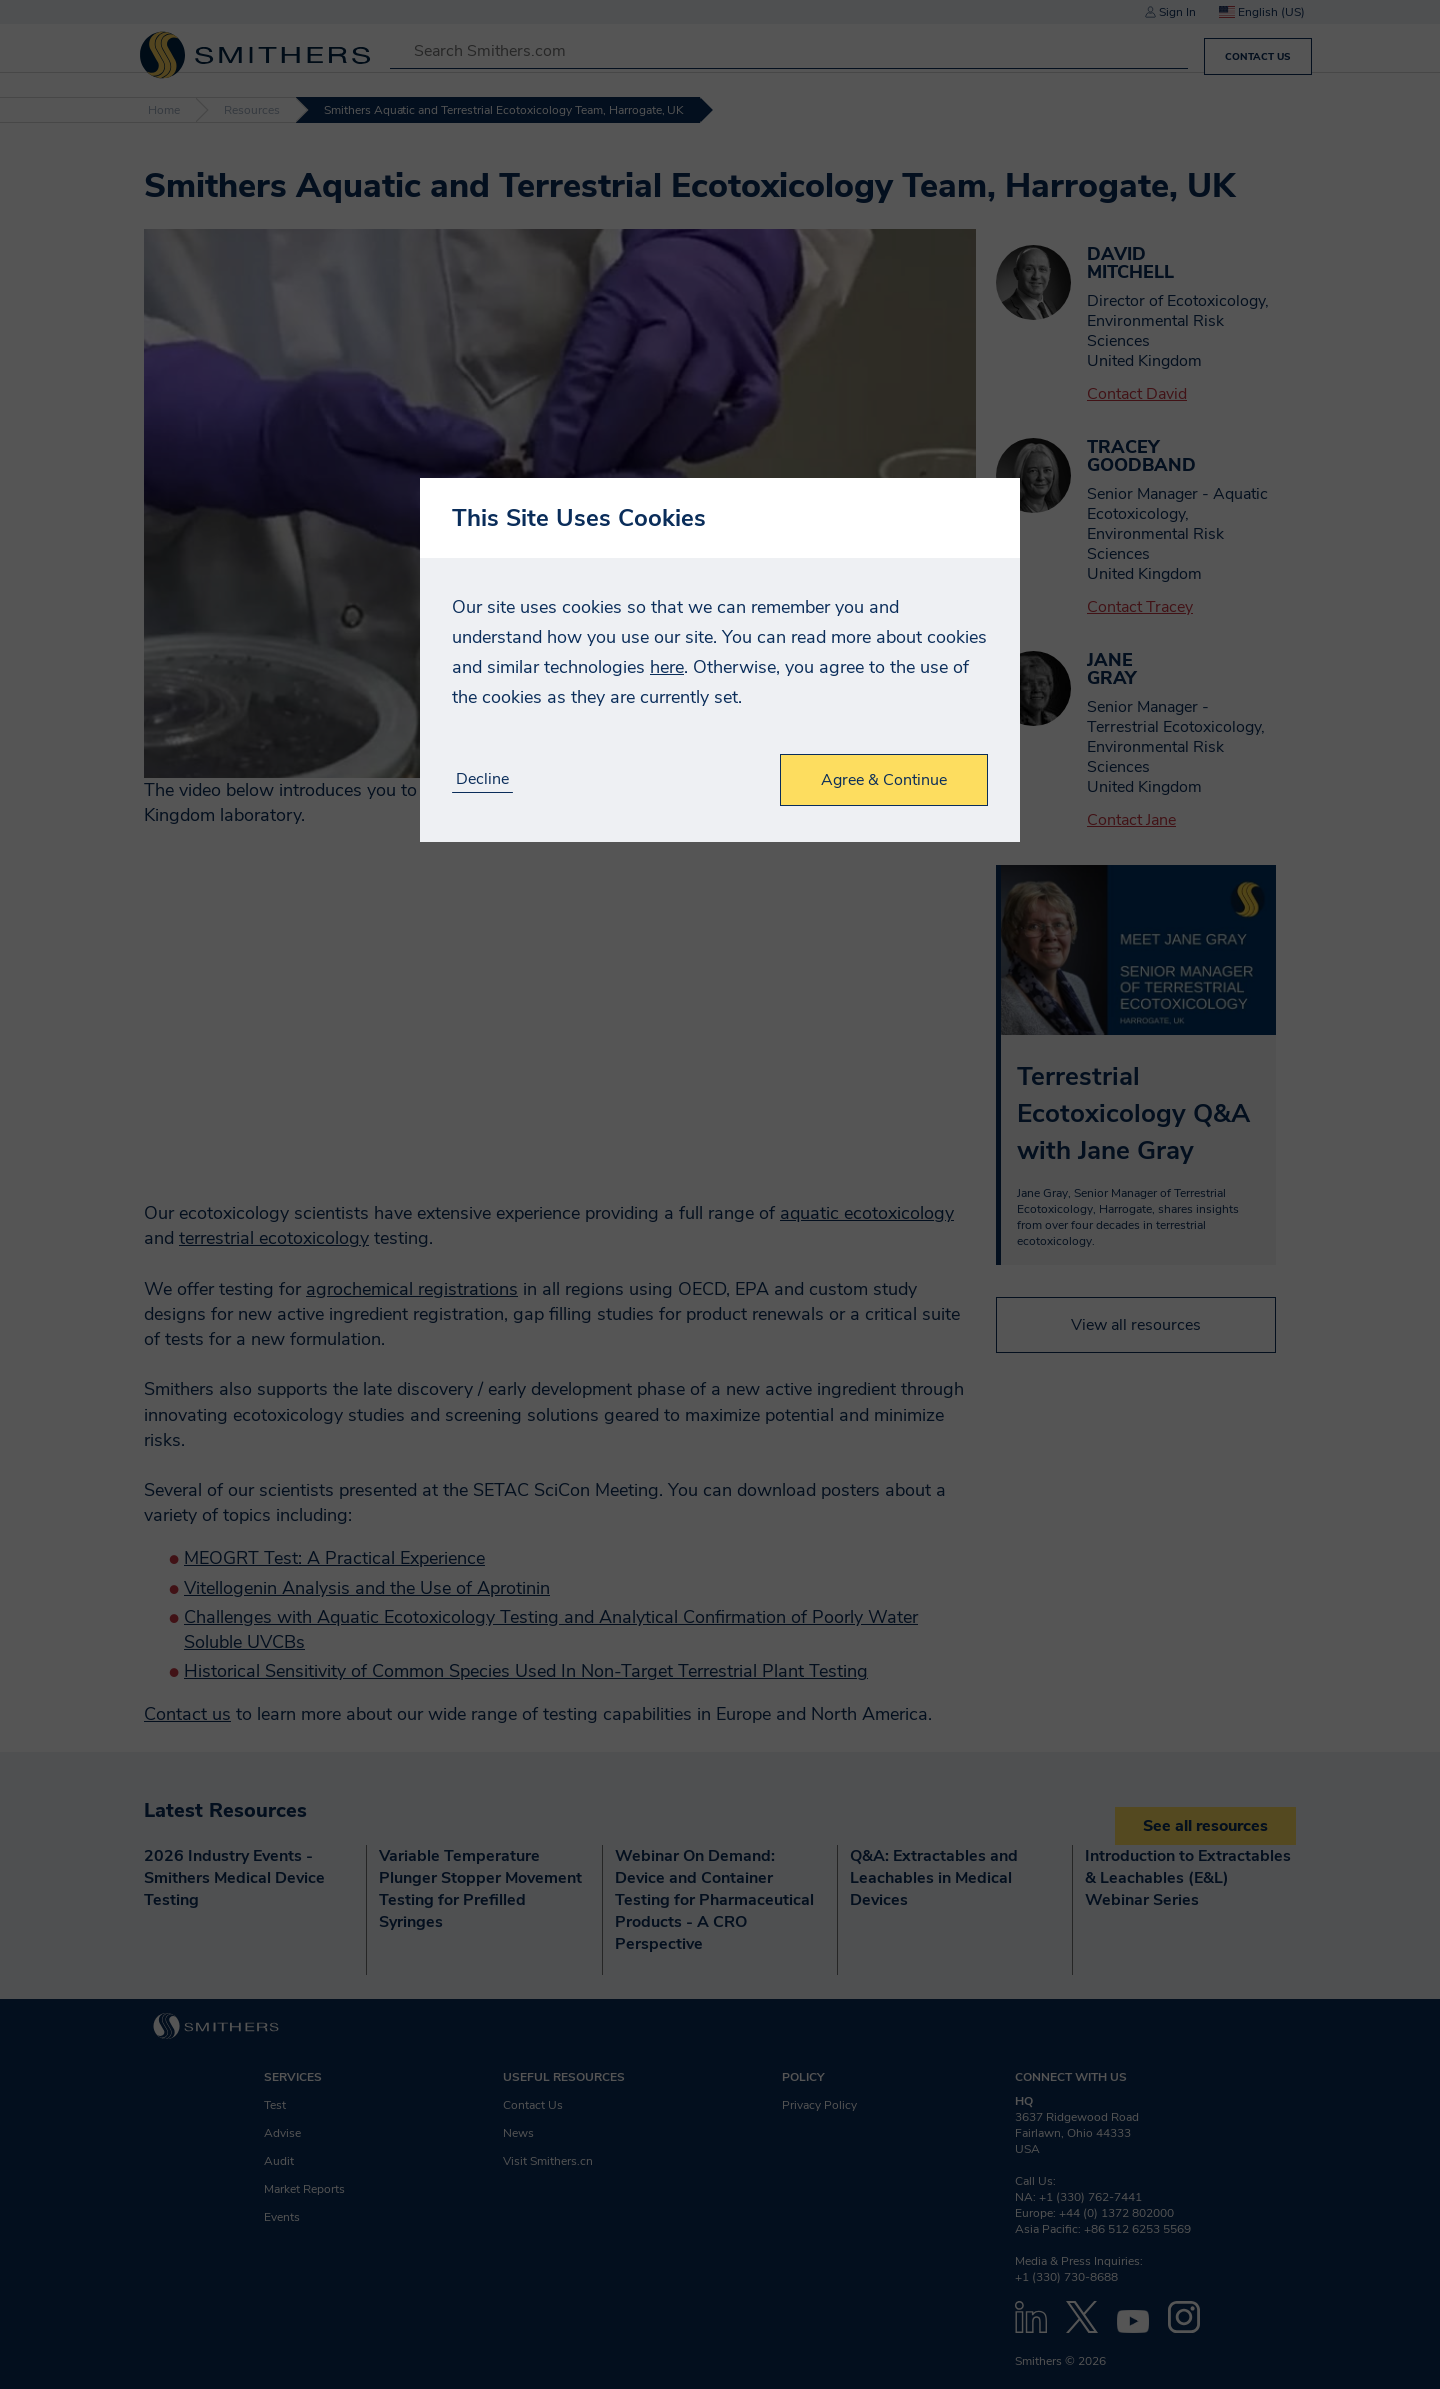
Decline (482, 779)
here (667, 667)
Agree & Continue (884, 780)
